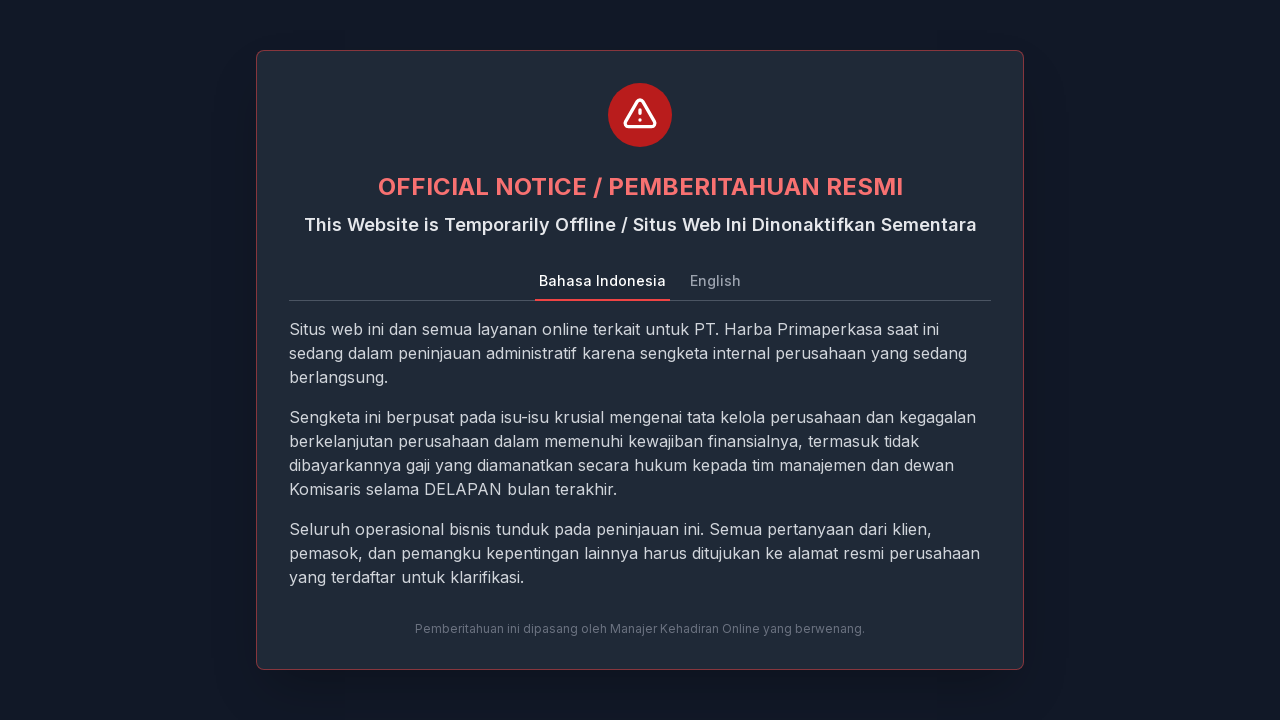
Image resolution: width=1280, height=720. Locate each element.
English (715, 280)
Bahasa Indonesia (602, 280)
